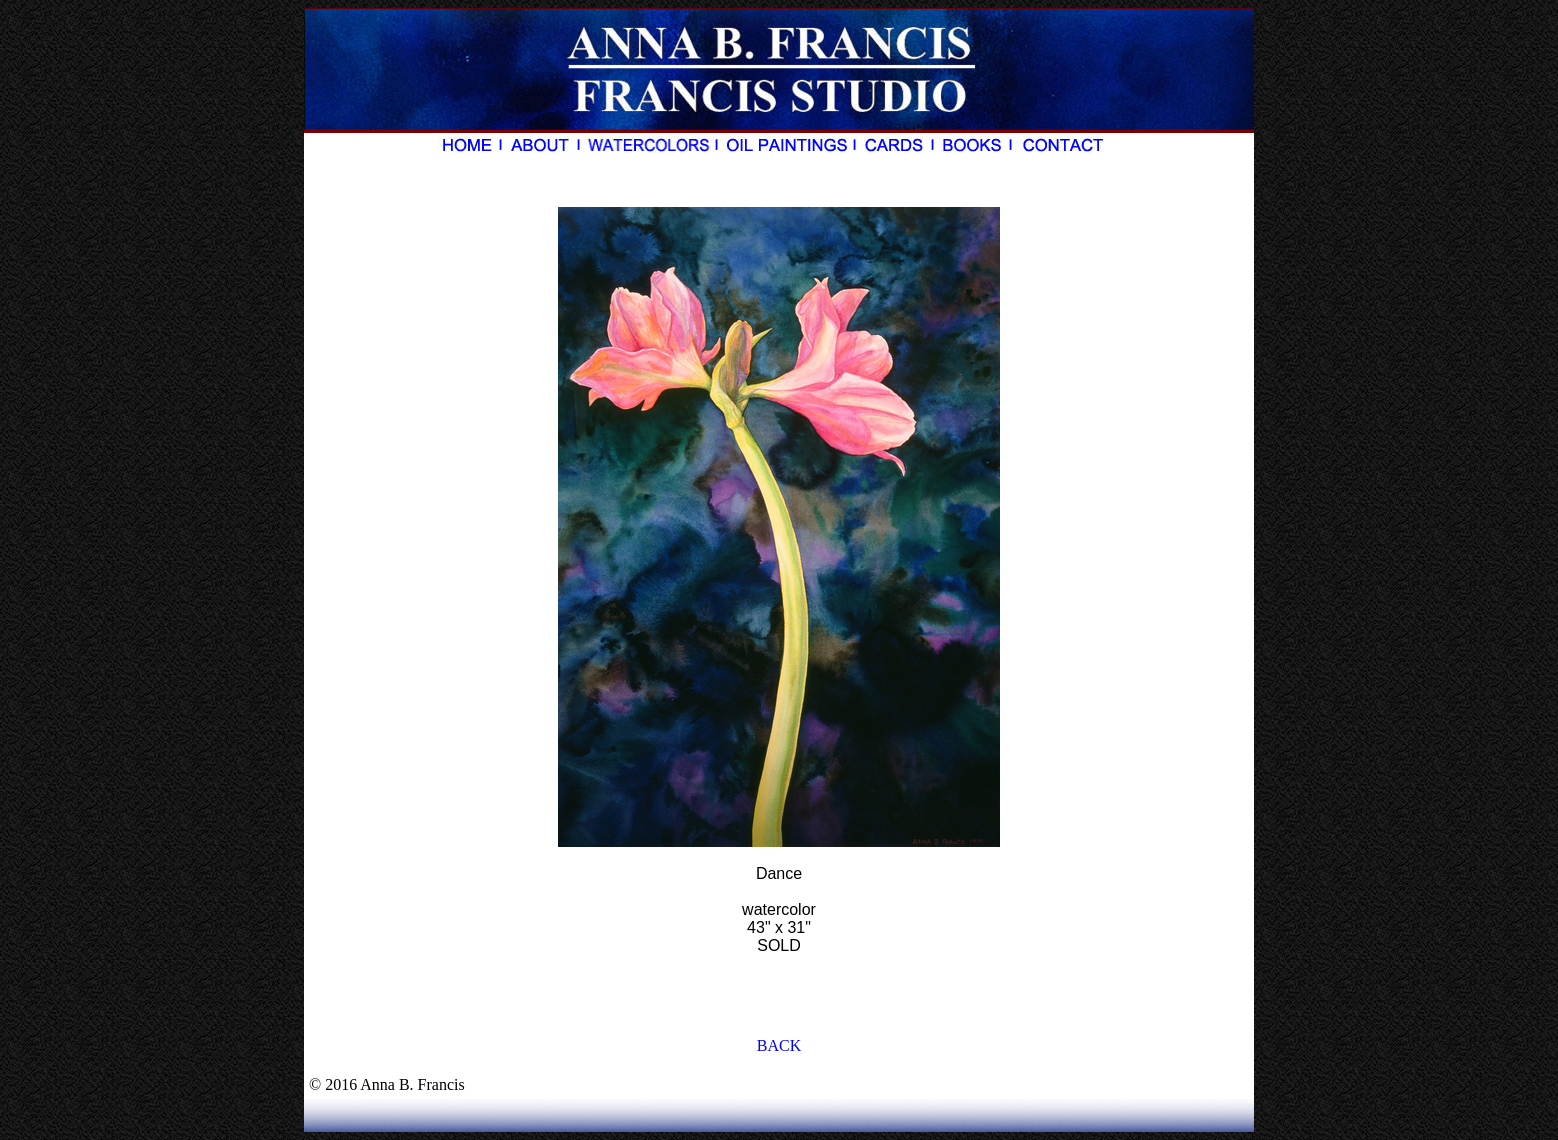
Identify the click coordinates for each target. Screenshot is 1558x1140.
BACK (779, 1045)
